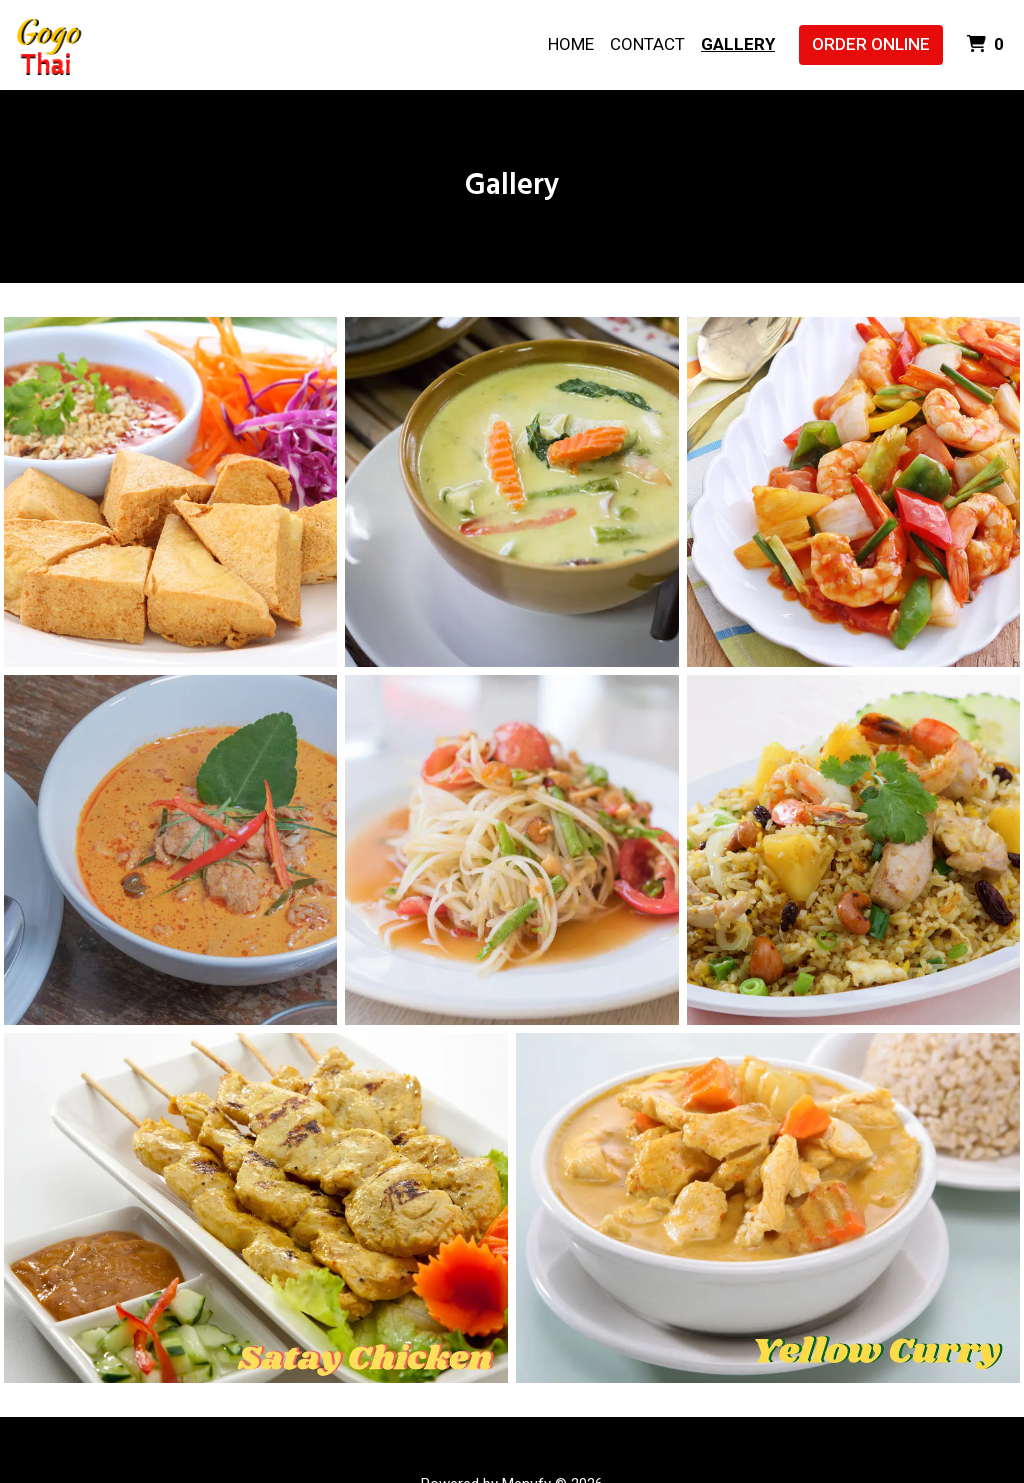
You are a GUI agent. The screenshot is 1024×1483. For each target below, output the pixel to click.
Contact (647, 44)
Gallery (738, 44)
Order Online (871, 44)
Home (571, 44)
